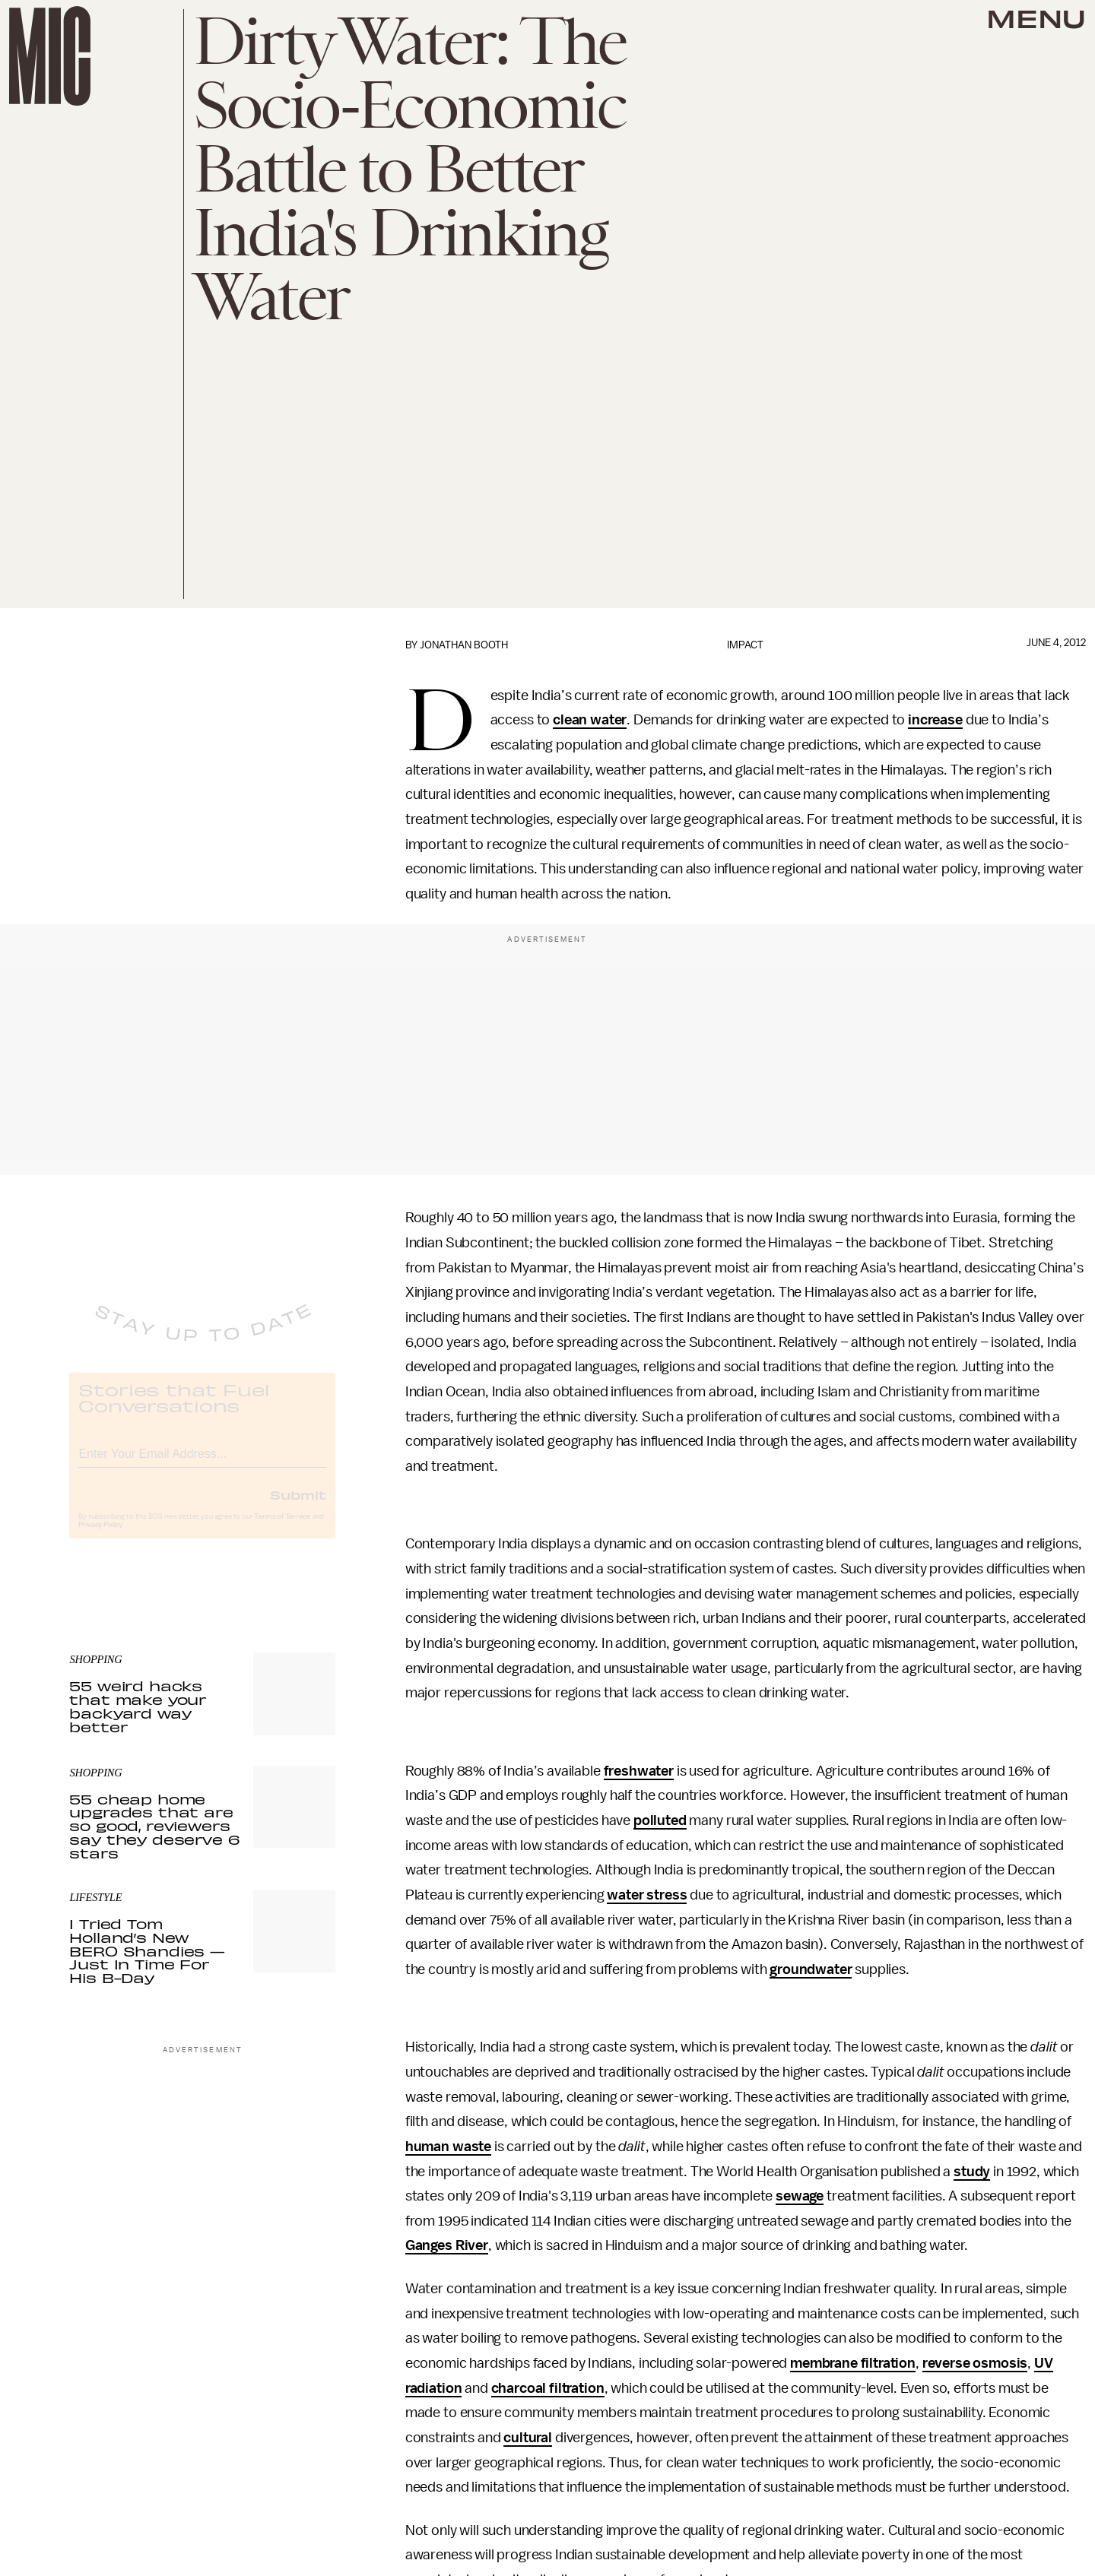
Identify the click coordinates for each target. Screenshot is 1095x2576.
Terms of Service (282, 1528)
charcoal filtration (548, 2388)
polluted (660, 1820)
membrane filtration (853, 2363)
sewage (800, 2196)
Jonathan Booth (464, 645)
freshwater (639, 1771)
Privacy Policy (100, 1537)
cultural (527, 2437)
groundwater (811, 1969)
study (972, 2171)
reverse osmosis (975, 2363)
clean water (590, 719)
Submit (298, 1506)
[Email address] (202, 1463)
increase (935, 719)
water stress (647, 1895)
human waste (448, 2146)
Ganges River (446, 2245)
